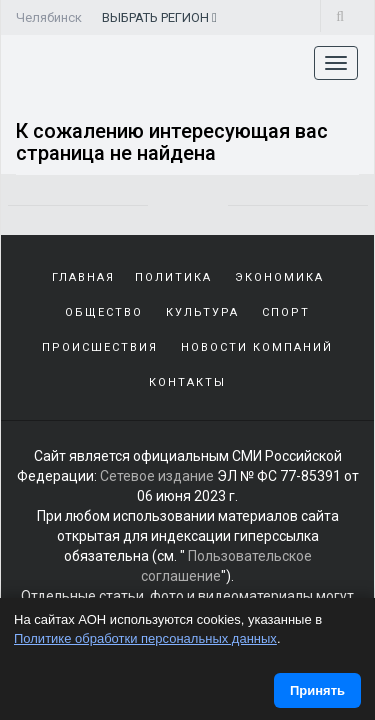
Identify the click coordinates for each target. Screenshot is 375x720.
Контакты (187, 382)
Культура (202, 312)
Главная (83, 277)
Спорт (286, 312)
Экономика (279, 277)
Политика (173, 277)
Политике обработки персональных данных (145, 638)
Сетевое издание (157, 476)
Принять (317, 690)
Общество (104, 312)
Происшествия (100, 347)
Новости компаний (257, 347)
